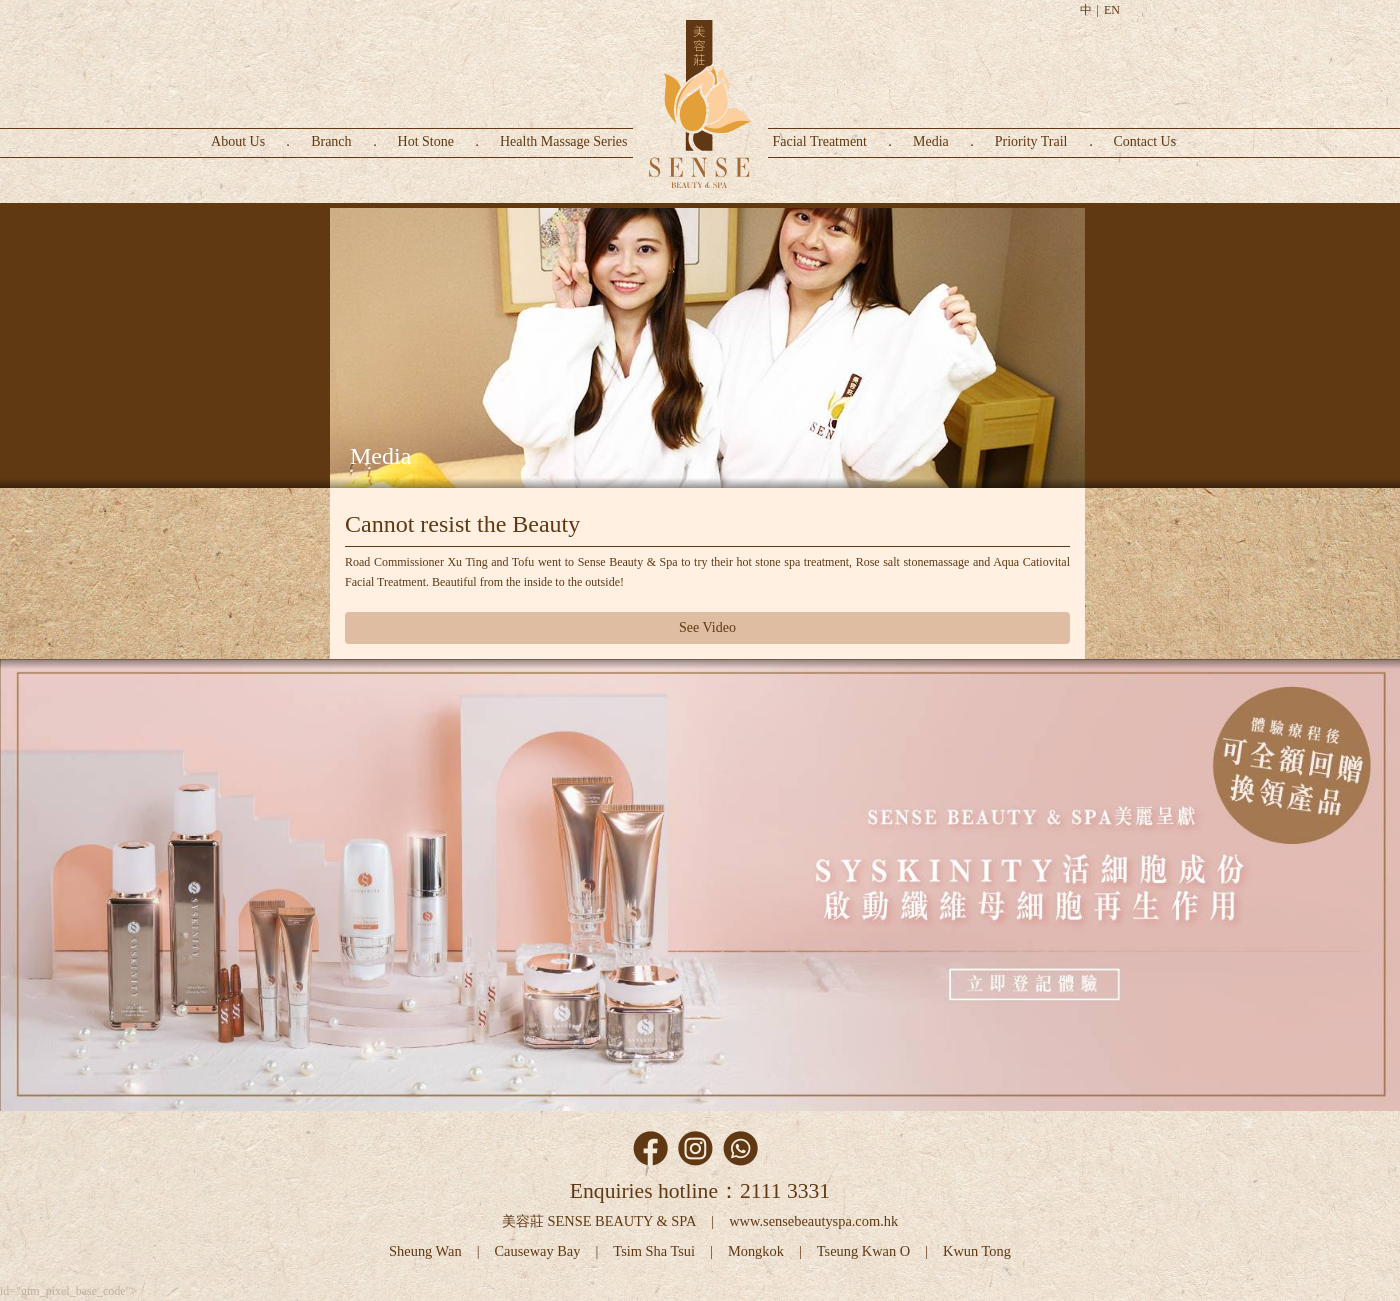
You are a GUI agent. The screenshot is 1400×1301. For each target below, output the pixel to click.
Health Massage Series (564, 141)
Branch (331, 141)
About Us (238, 141)
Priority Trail (1031, 141)
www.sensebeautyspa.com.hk (813, 1221)
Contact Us (1145, 141)
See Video (707, 627)
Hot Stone (426, 141)
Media (931, 141)
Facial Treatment (820, 141)
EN (1112, 10)
